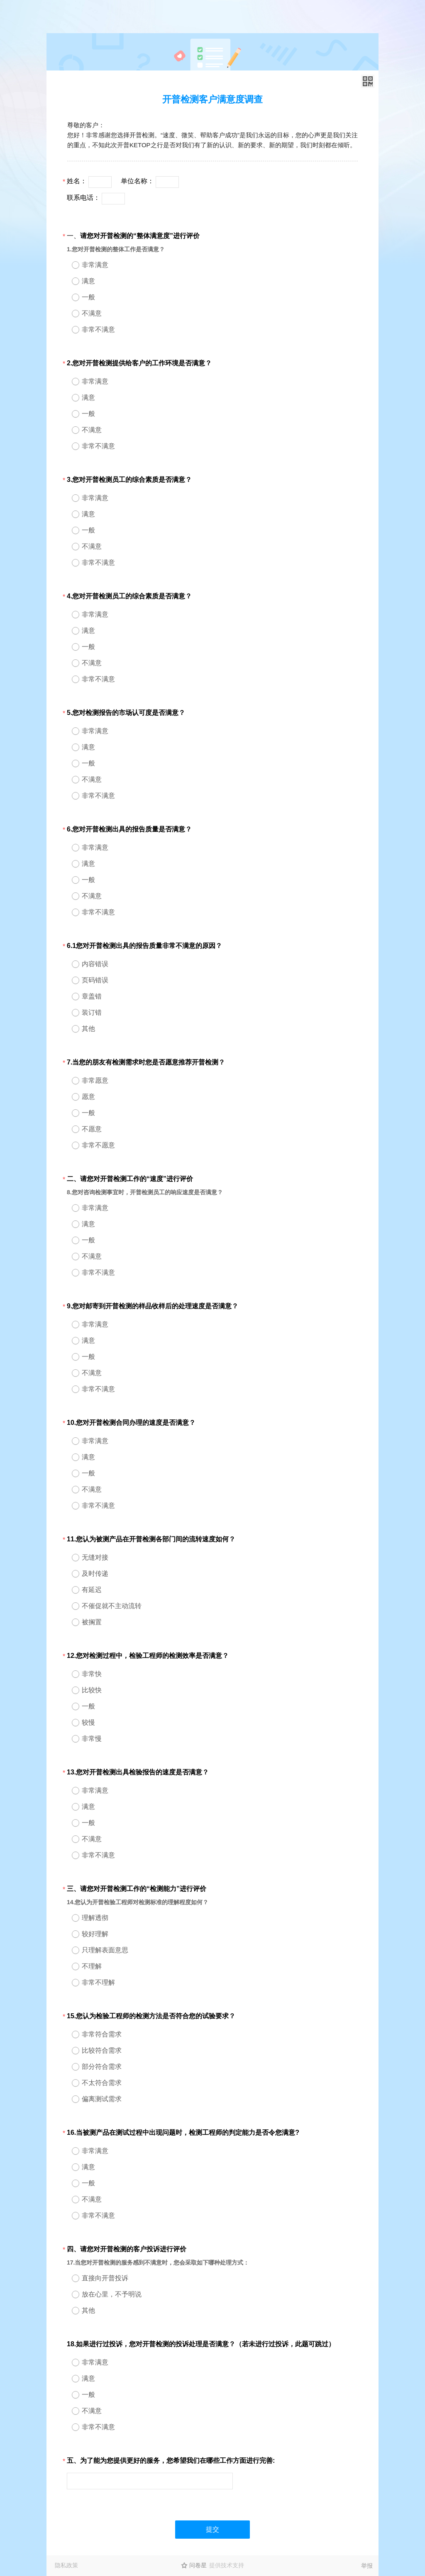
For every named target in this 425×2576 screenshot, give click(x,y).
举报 (367, 2565)
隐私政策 (66, 2565)
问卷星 (198, 2565)
